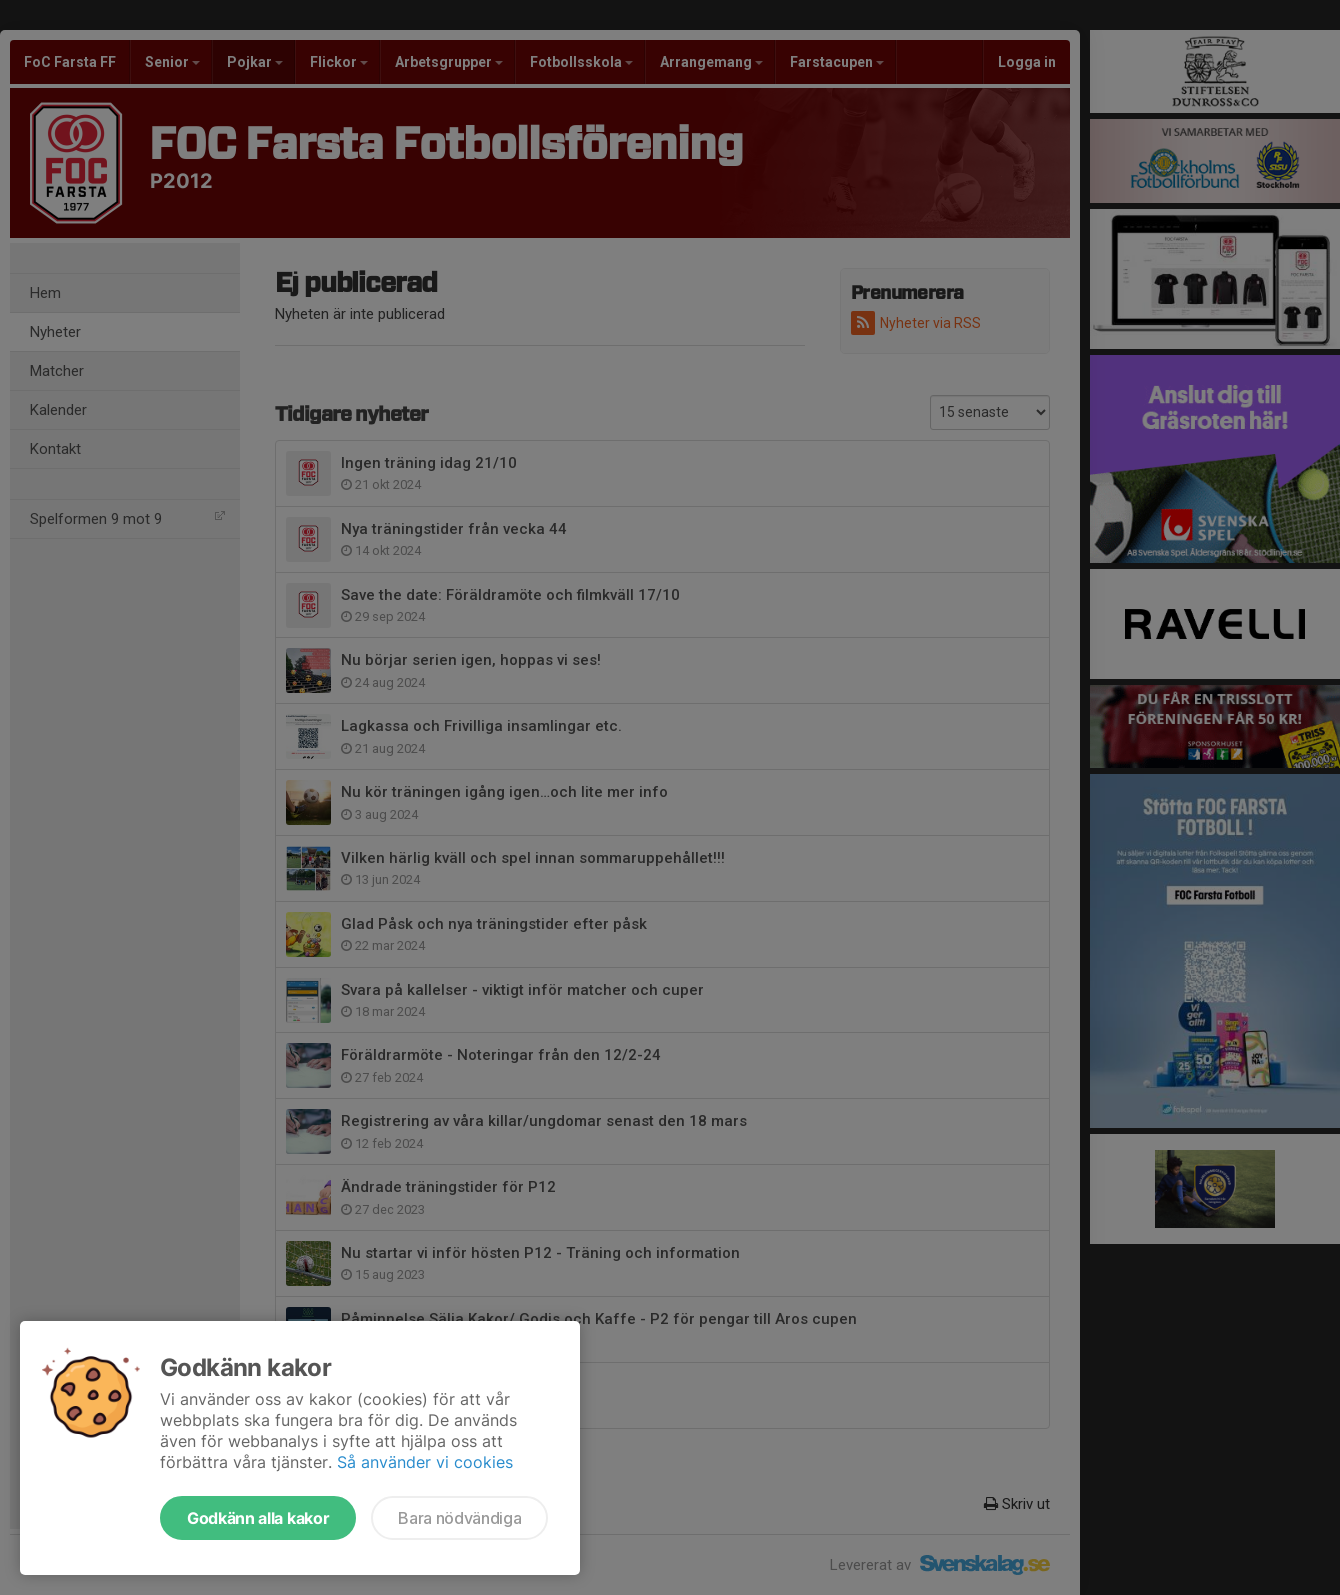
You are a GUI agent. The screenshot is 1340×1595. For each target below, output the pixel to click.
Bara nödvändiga (459, 1518)
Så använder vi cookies (425, 1462)
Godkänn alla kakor (258, 1518)
